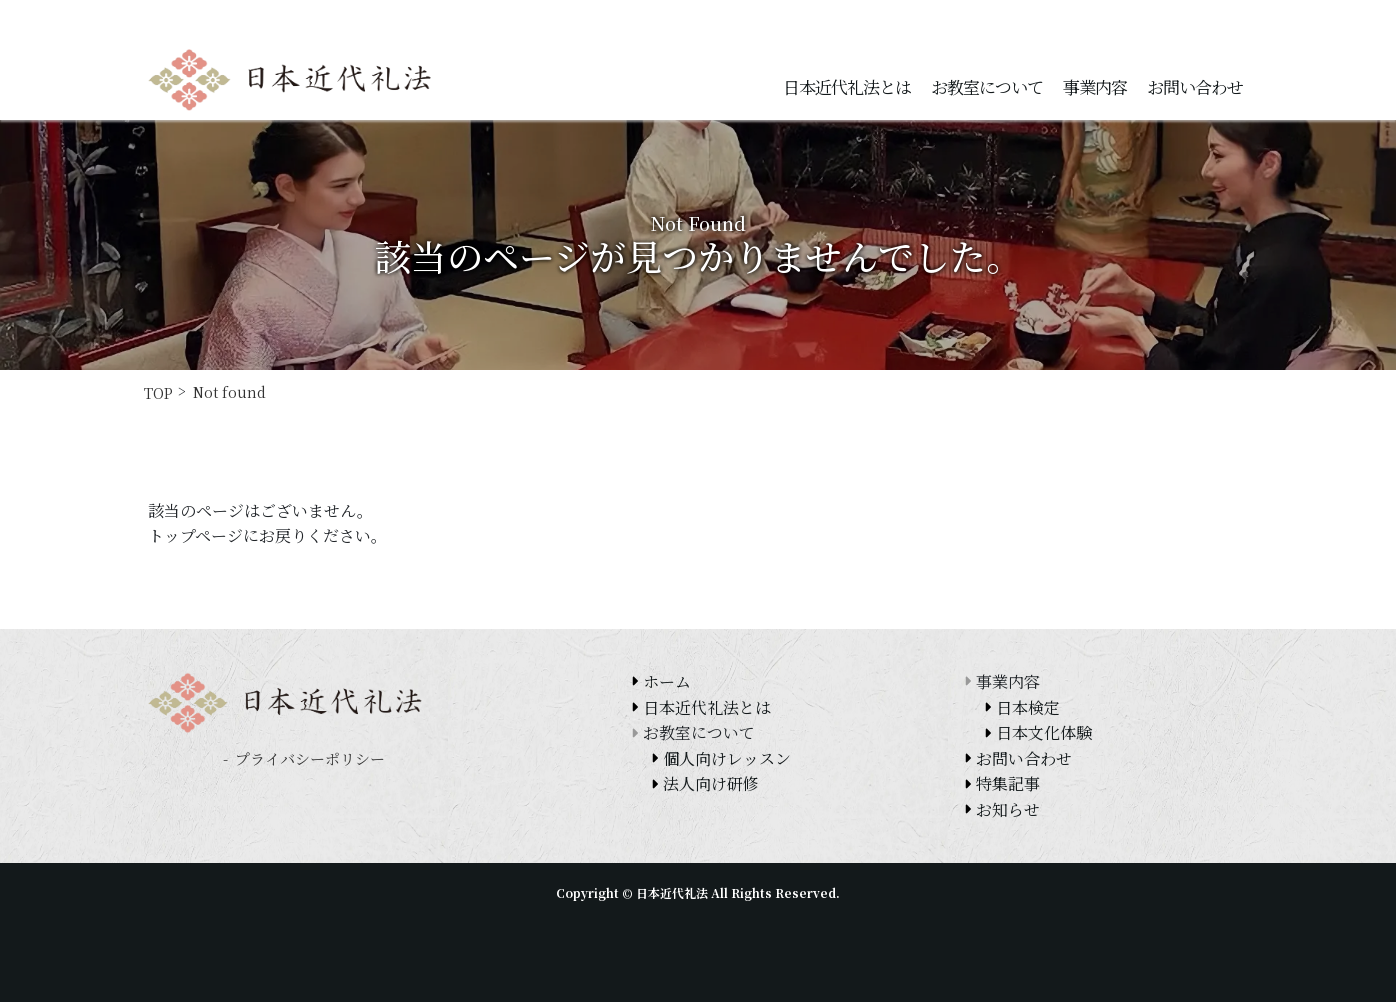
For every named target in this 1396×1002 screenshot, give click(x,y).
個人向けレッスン (727, 758)
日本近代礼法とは (847, 86)
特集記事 (1008, 783)
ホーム (667, 681)
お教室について (987, 86)
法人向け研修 (711, 783)
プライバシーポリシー (310, 758)
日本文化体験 (1044, 732)
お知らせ (1008, 809)
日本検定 (1028, 707)
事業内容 (1095, 86)
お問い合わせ (1195, 86)
